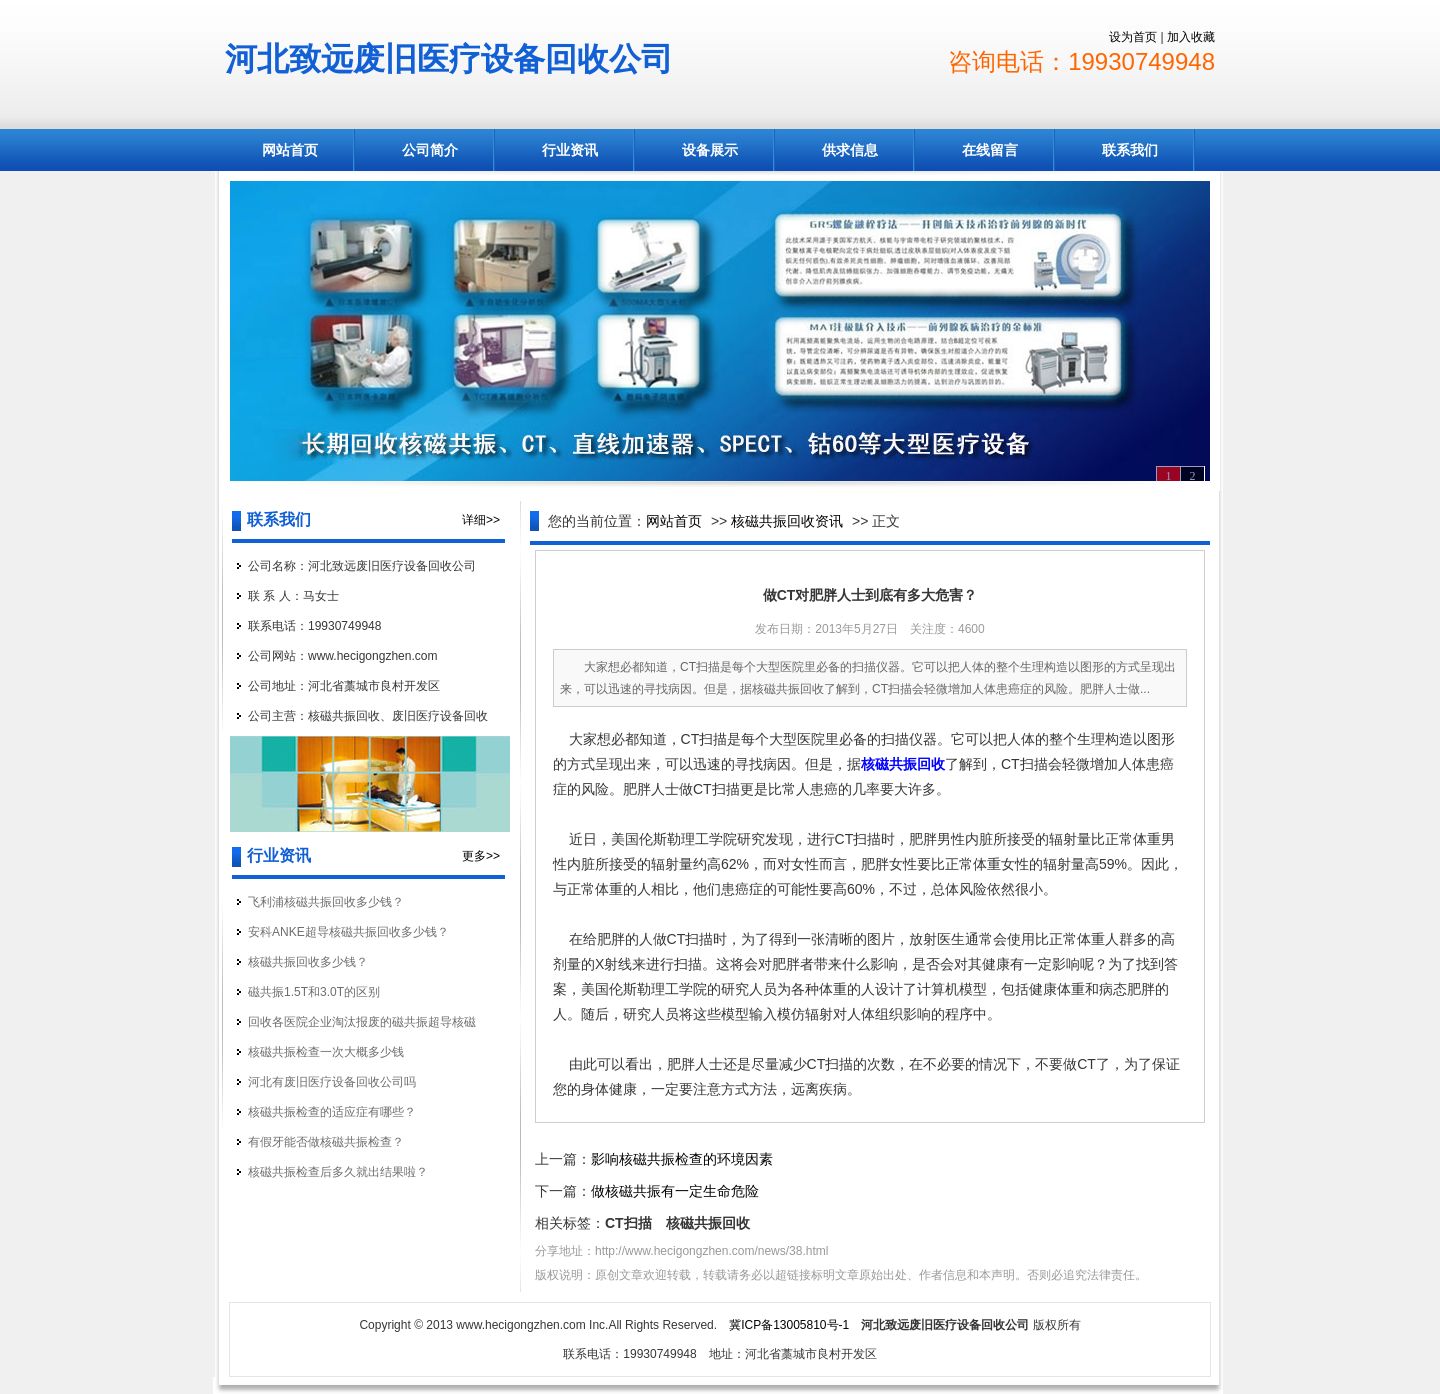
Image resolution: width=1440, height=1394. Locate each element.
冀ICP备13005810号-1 (789, 1325)
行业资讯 (570, 150)
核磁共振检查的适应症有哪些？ (332, 1112)
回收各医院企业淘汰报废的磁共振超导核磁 (362, 1022)
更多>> (481, 856)
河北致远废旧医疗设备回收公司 (449, 59)
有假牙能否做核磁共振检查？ (326, 1142)
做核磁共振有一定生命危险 (675, 1191)
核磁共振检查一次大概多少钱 (326, 1052)
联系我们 (1130, 150)
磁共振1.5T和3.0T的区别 (314, 992)
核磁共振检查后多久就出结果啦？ (338, 1172)
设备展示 (710, 150)
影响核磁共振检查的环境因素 (682, 1159)
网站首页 (290, 150)
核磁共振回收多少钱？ (308, 962)
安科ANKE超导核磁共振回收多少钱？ (348, 932)
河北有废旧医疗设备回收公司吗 (332, 1082)
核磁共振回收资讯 (787, 521)
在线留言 (990, 150)
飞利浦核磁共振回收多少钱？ (326, 902)
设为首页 (1133, 37)
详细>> (481, 520)
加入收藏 (1191, 37)
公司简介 (430, 150)
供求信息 (850, 150)
